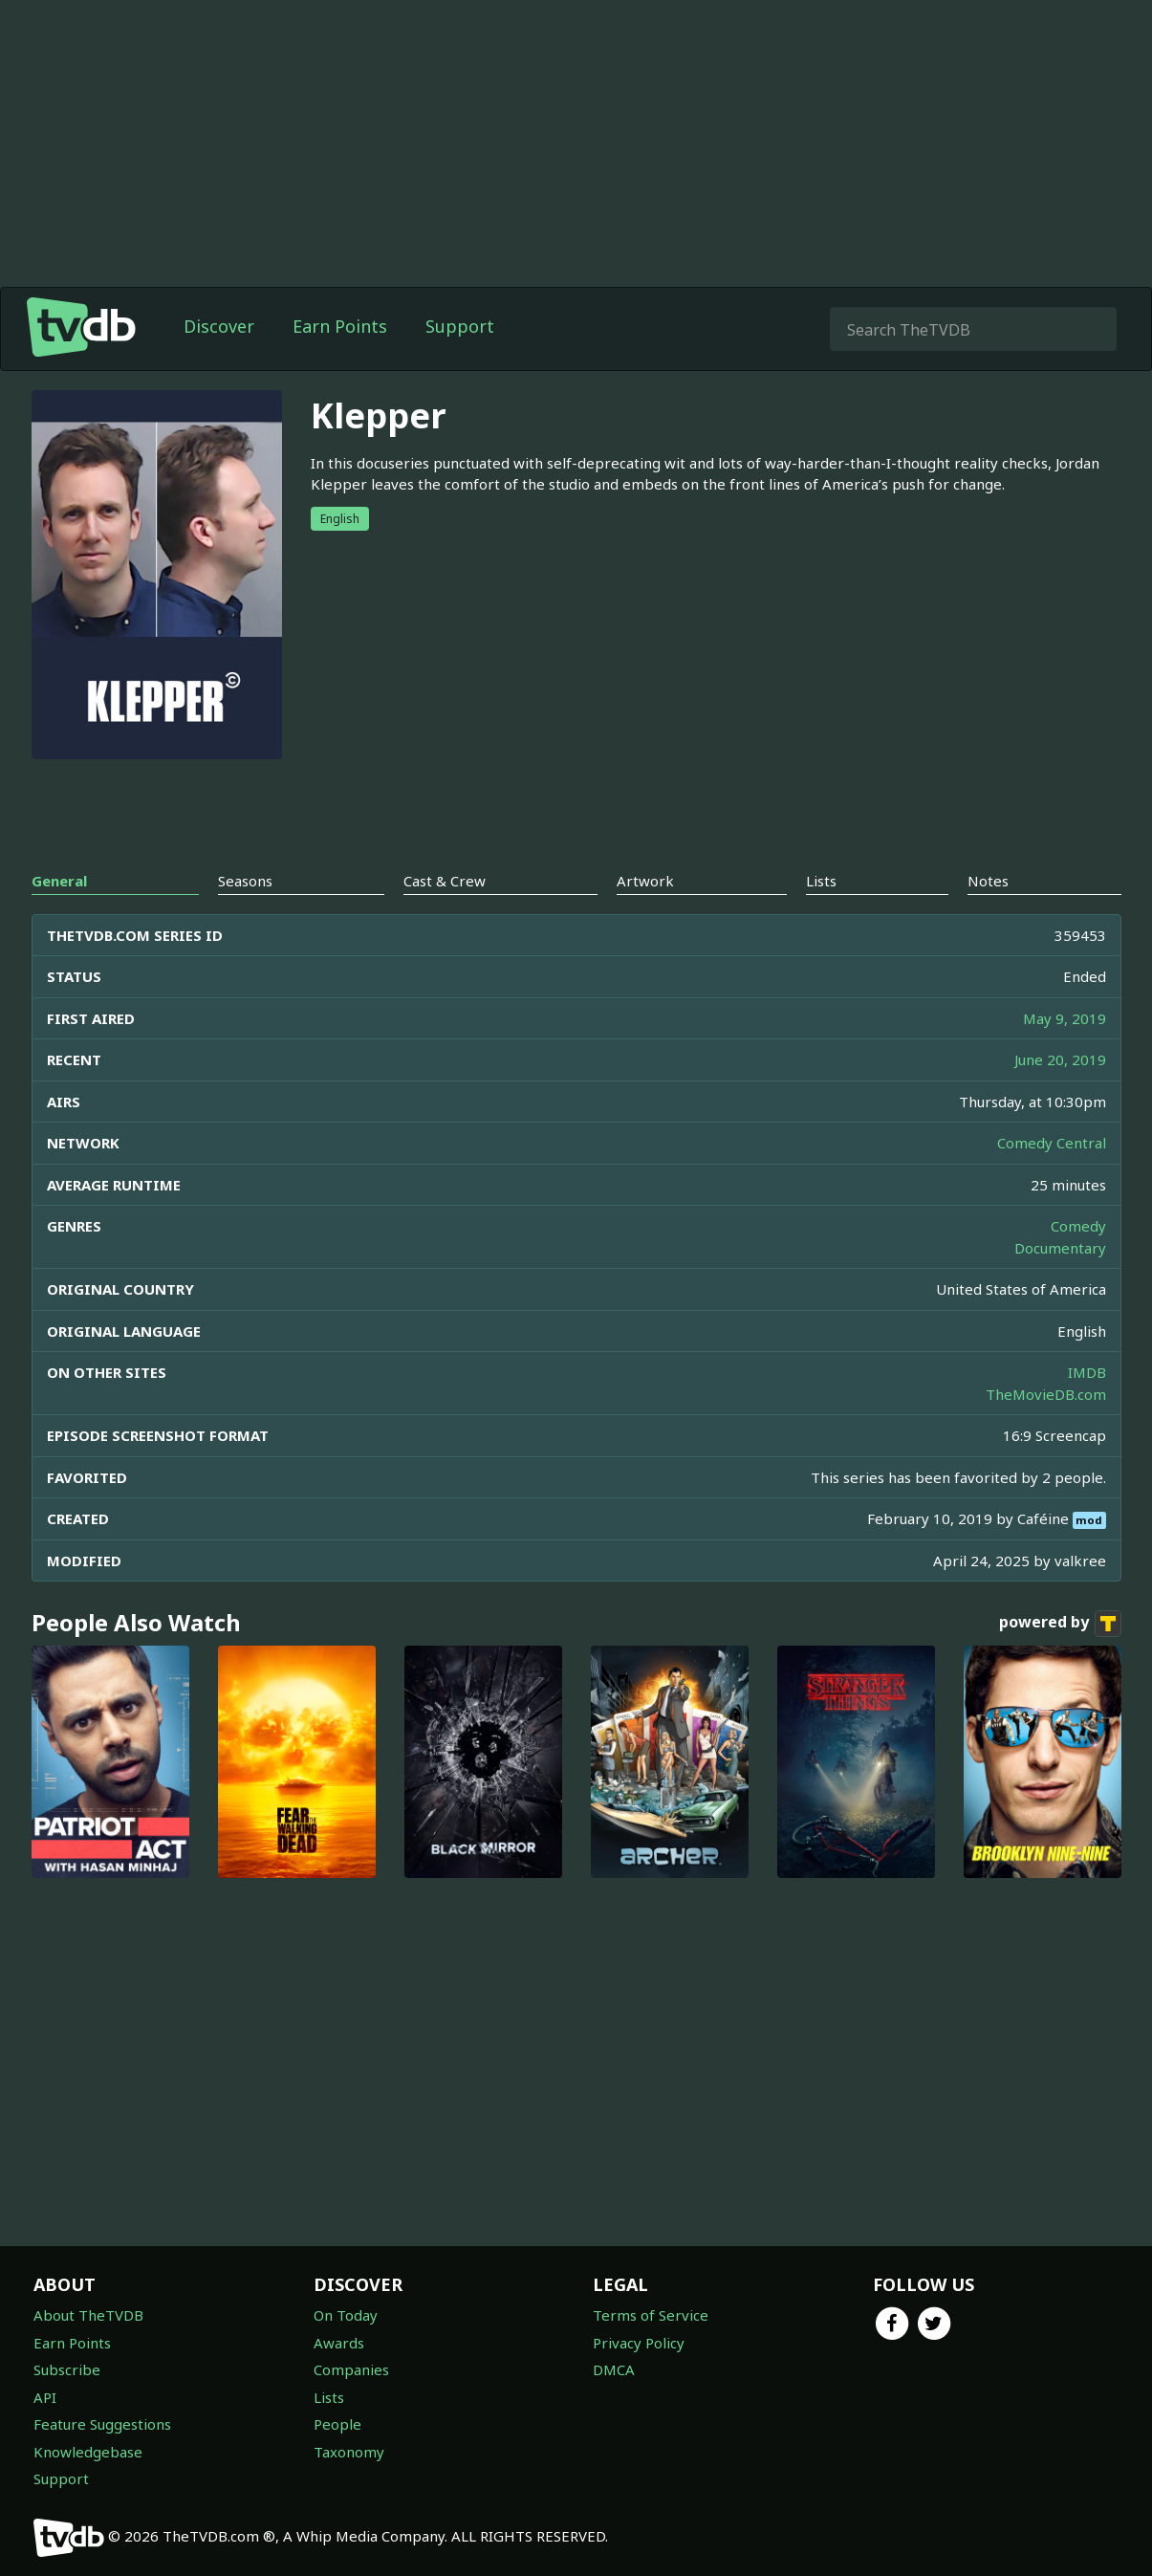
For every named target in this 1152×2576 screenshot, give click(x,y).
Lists (329, 2397)
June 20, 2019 (1060, 1059)
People (337, 2424)
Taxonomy (349, 2451)
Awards (339, 2342)
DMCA (614, 2369)
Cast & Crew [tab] (444, 880)
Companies (351, 2369)
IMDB (1087, 1372)
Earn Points (340, 326)
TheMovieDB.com (1046, 1394)
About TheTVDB (88, 2315)
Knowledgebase (87, 2451)
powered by (1060, 1623)
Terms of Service (650, 2315)
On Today (346, 2315)
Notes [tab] (988, 880)
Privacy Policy (639, 2342)
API (44, 2397)
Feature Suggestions (102, 2424)
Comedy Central (1051, 1142)
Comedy (1078, 1225)
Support (459, 326)
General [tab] (59, 880)
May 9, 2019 (1064, 1018)
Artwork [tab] (645, 880)
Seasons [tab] (245, 880)
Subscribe (66, 2369)
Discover (219, 326)
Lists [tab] (821, 880)
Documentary (1060, 1247)
